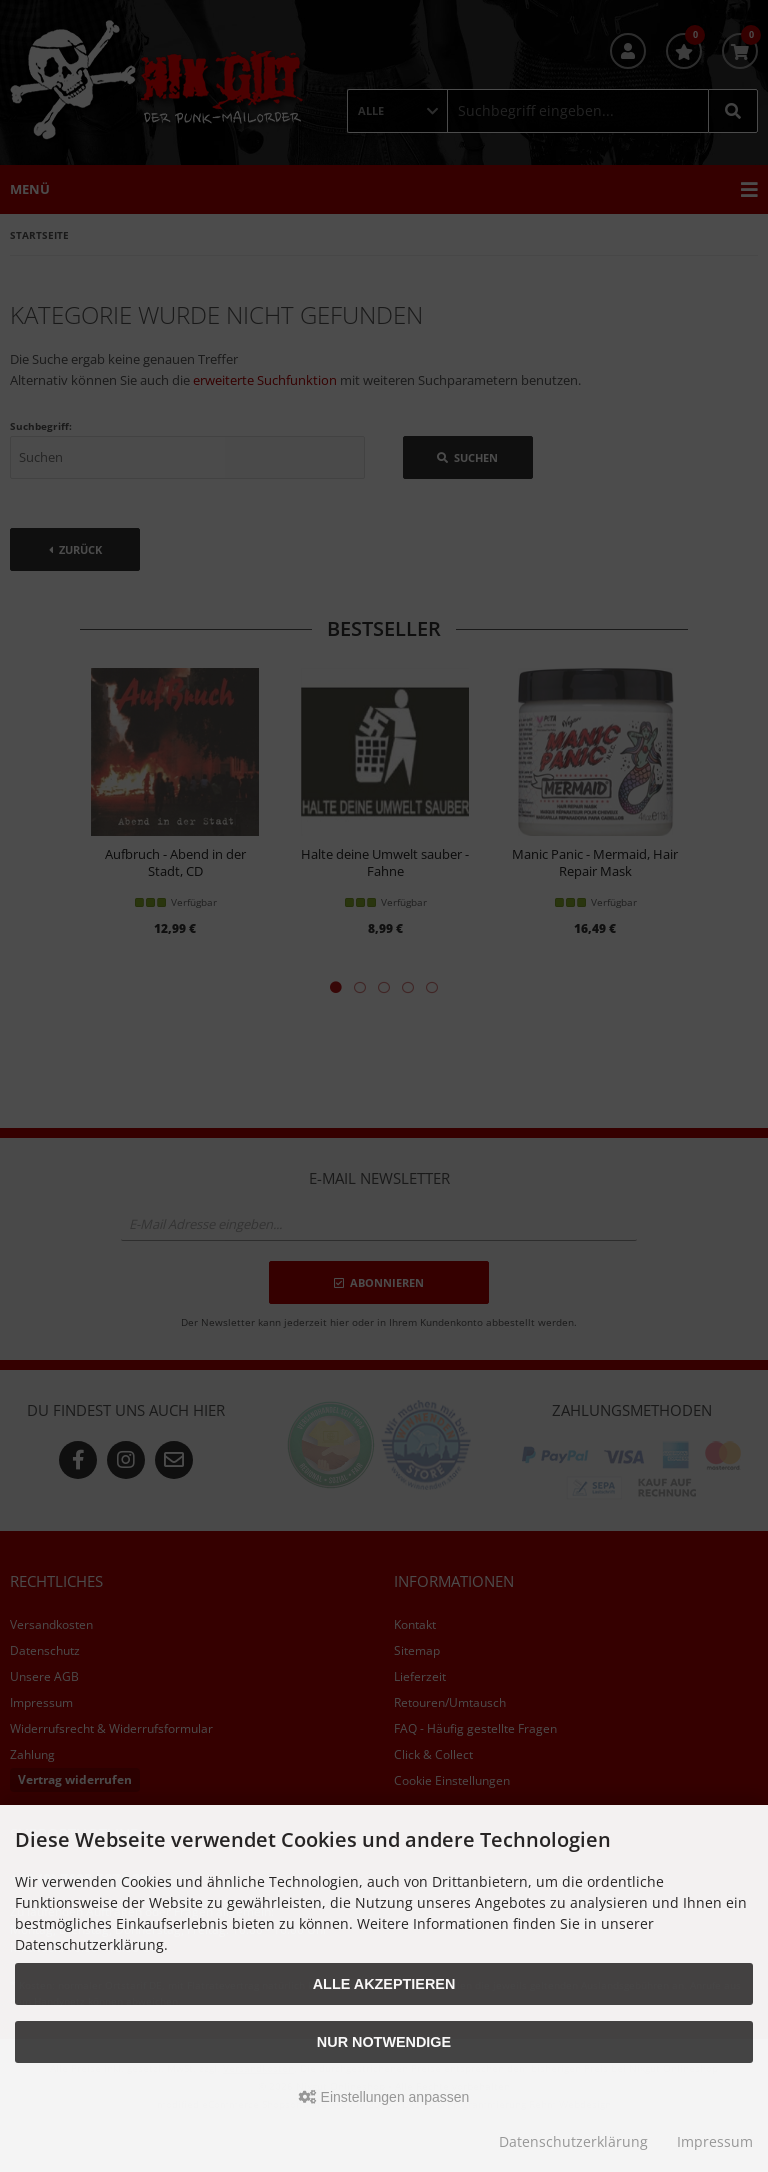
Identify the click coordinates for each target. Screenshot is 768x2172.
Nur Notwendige (384, 2042)
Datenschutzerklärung (573, 2141)
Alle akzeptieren (384, 1984)
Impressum (715, 2141)
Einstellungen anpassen (384, 2097)
